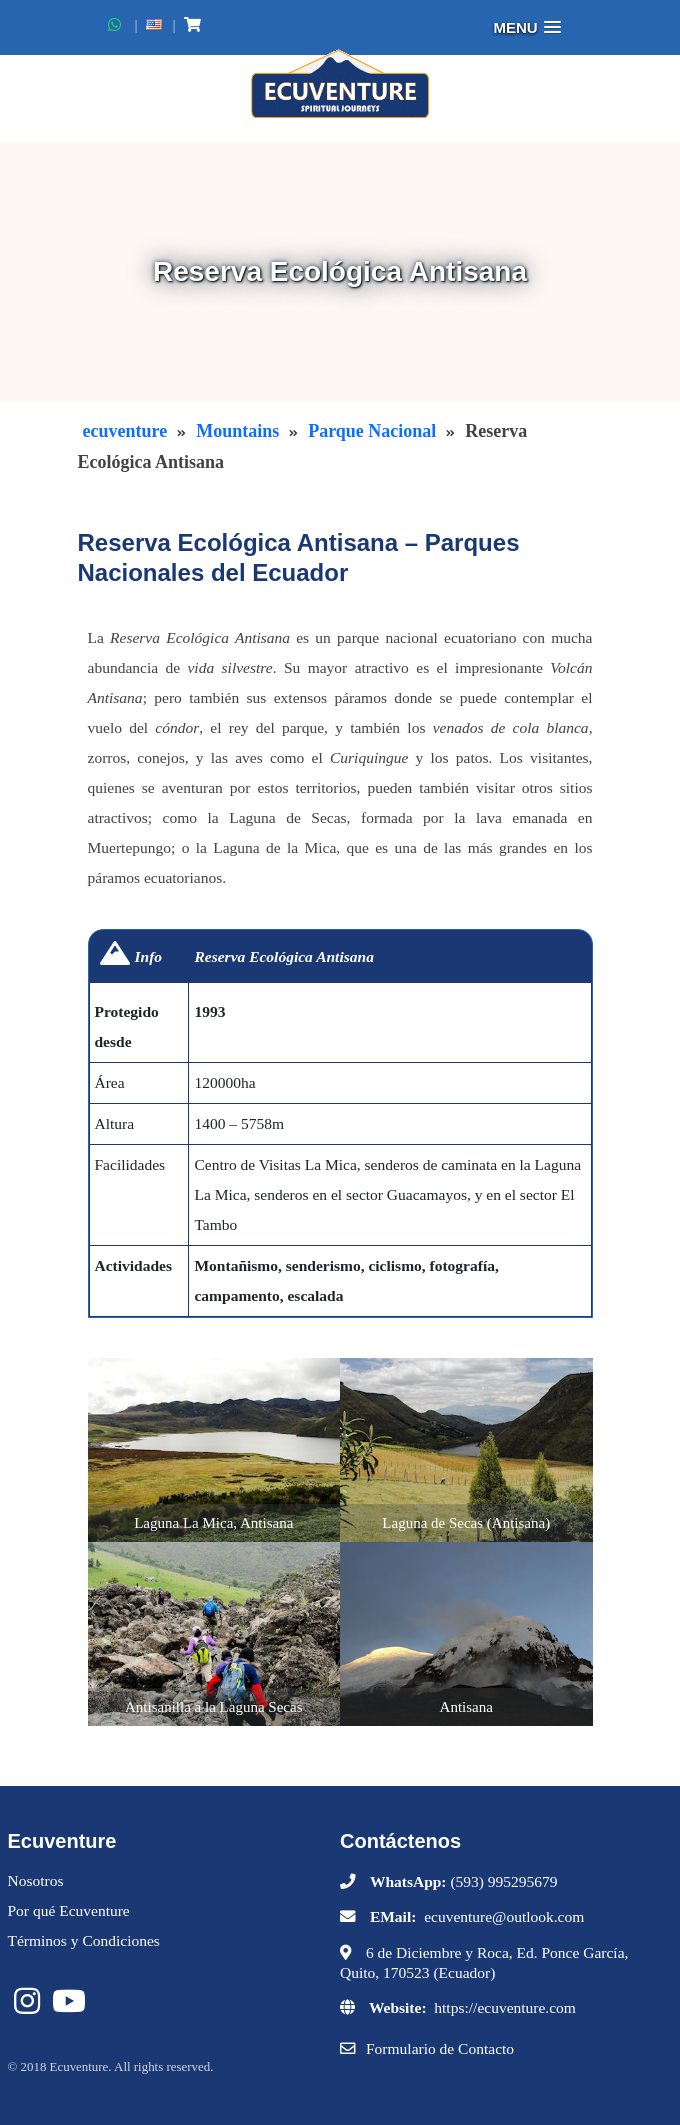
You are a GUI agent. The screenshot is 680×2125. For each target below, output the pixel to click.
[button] (527, 27)
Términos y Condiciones (84, 1940)
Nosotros (36, 1880)
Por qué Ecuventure (69, 1910)
